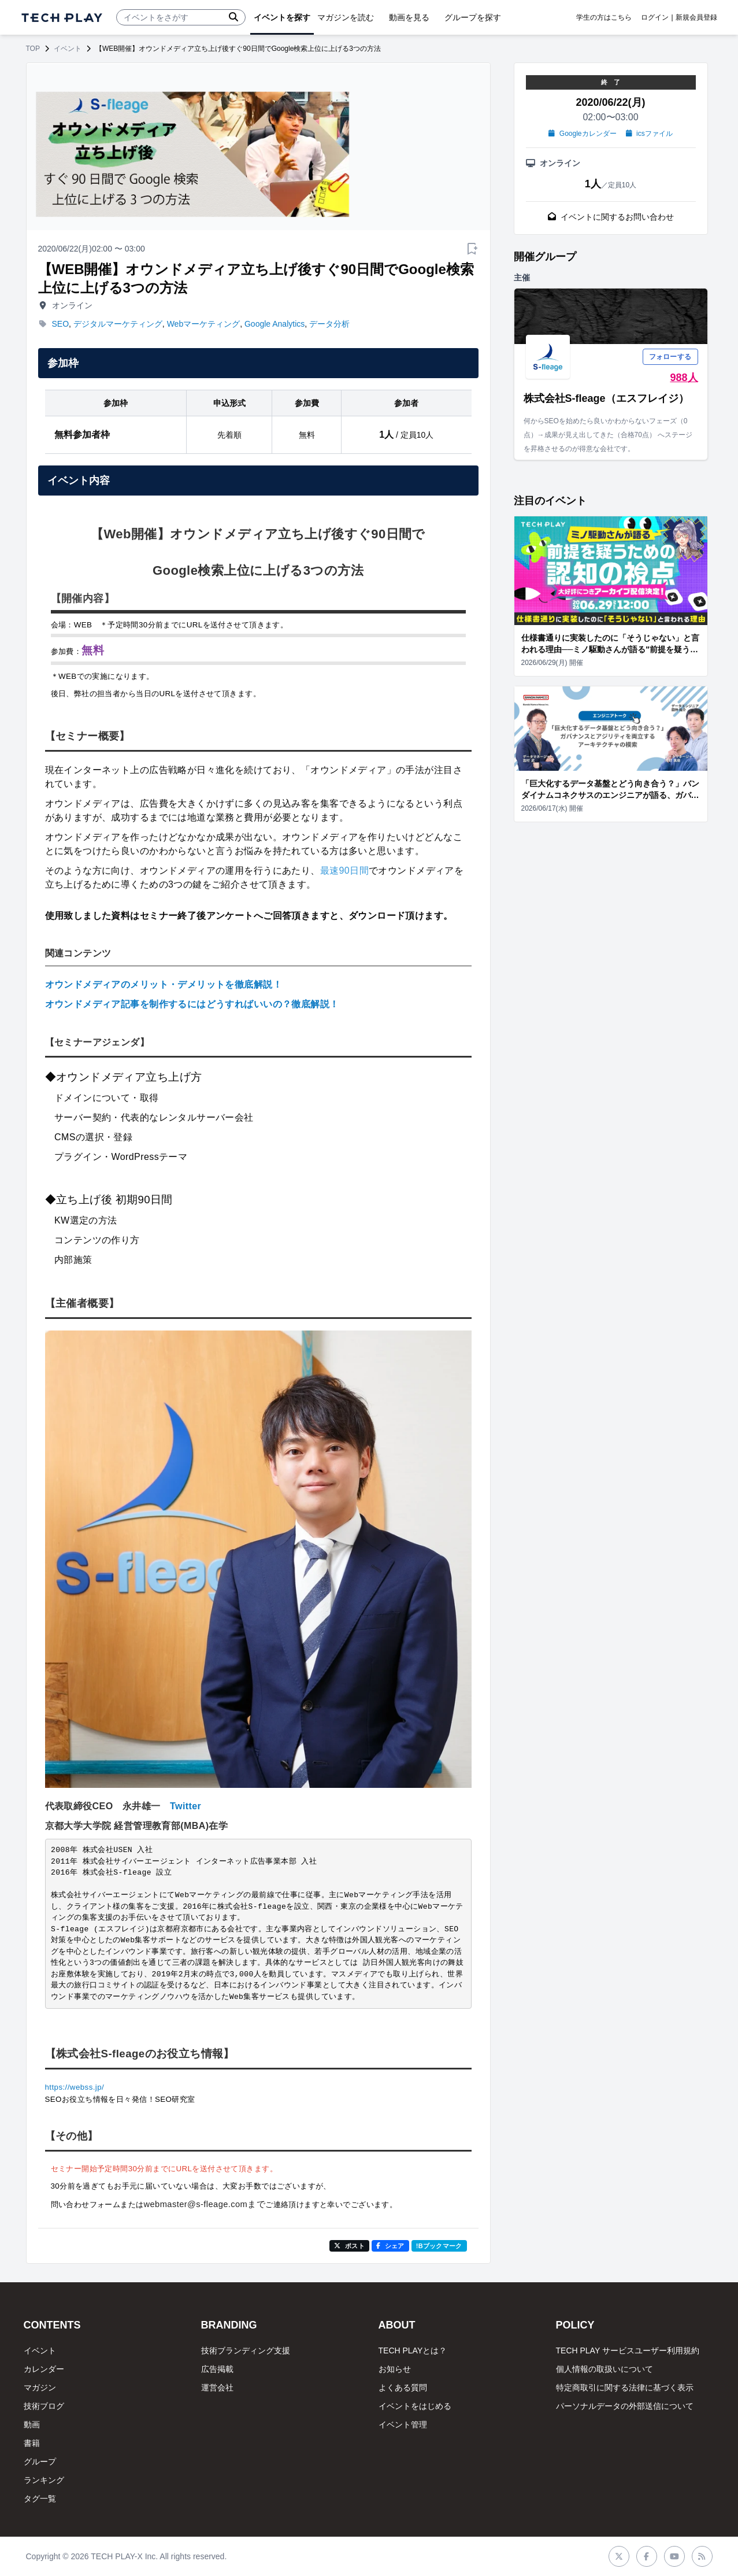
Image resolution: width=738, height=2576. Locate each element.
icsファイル (649, 134)
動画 (32, 2424)
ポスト (349, 2245)
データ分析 (329, 323)
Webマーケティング (203, 323)
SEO (60, 323)
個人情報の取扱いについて (604, 2369)
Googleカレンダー (582, 134)
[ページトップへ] (61, 17)
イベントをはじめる (415, 2406)
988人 (684, 377)
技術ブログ (44, 2406)
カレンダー (44, 2369)
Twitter (185, 1806)
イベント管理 (403, 2424)
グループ (40, 2461)
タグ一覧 (40, 2498)
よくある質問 (403, 2387)
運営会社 (217, 2387)
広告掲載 (217, 2369)
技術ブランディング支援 (245, 2350)
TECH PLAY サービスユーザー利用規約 (627, 2350)
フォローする (670, 357)
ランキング (44, 2480)
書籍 (32, 2443)
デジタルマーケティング (117, 323)
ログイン (655, 17)
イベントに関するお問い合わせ (611, 216)
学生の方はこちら (604, 17)
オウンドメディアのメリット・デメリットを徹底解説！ (164, 984)
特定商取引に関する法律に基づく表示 (625, 2387)
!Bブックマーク (439, 2245)
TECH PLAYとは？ (413, 2350)
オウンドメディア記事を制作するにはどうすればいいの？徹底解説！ (192, 1004)
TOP (33, 49)
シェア (390, 2245)
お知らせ (395, 2369)
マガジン (40, 2387)
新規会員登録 (696, 17)
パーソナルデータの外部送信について (625, 2406)
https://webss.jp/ (75, 2087)
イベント (67, 49)
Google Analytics (274, 323)
